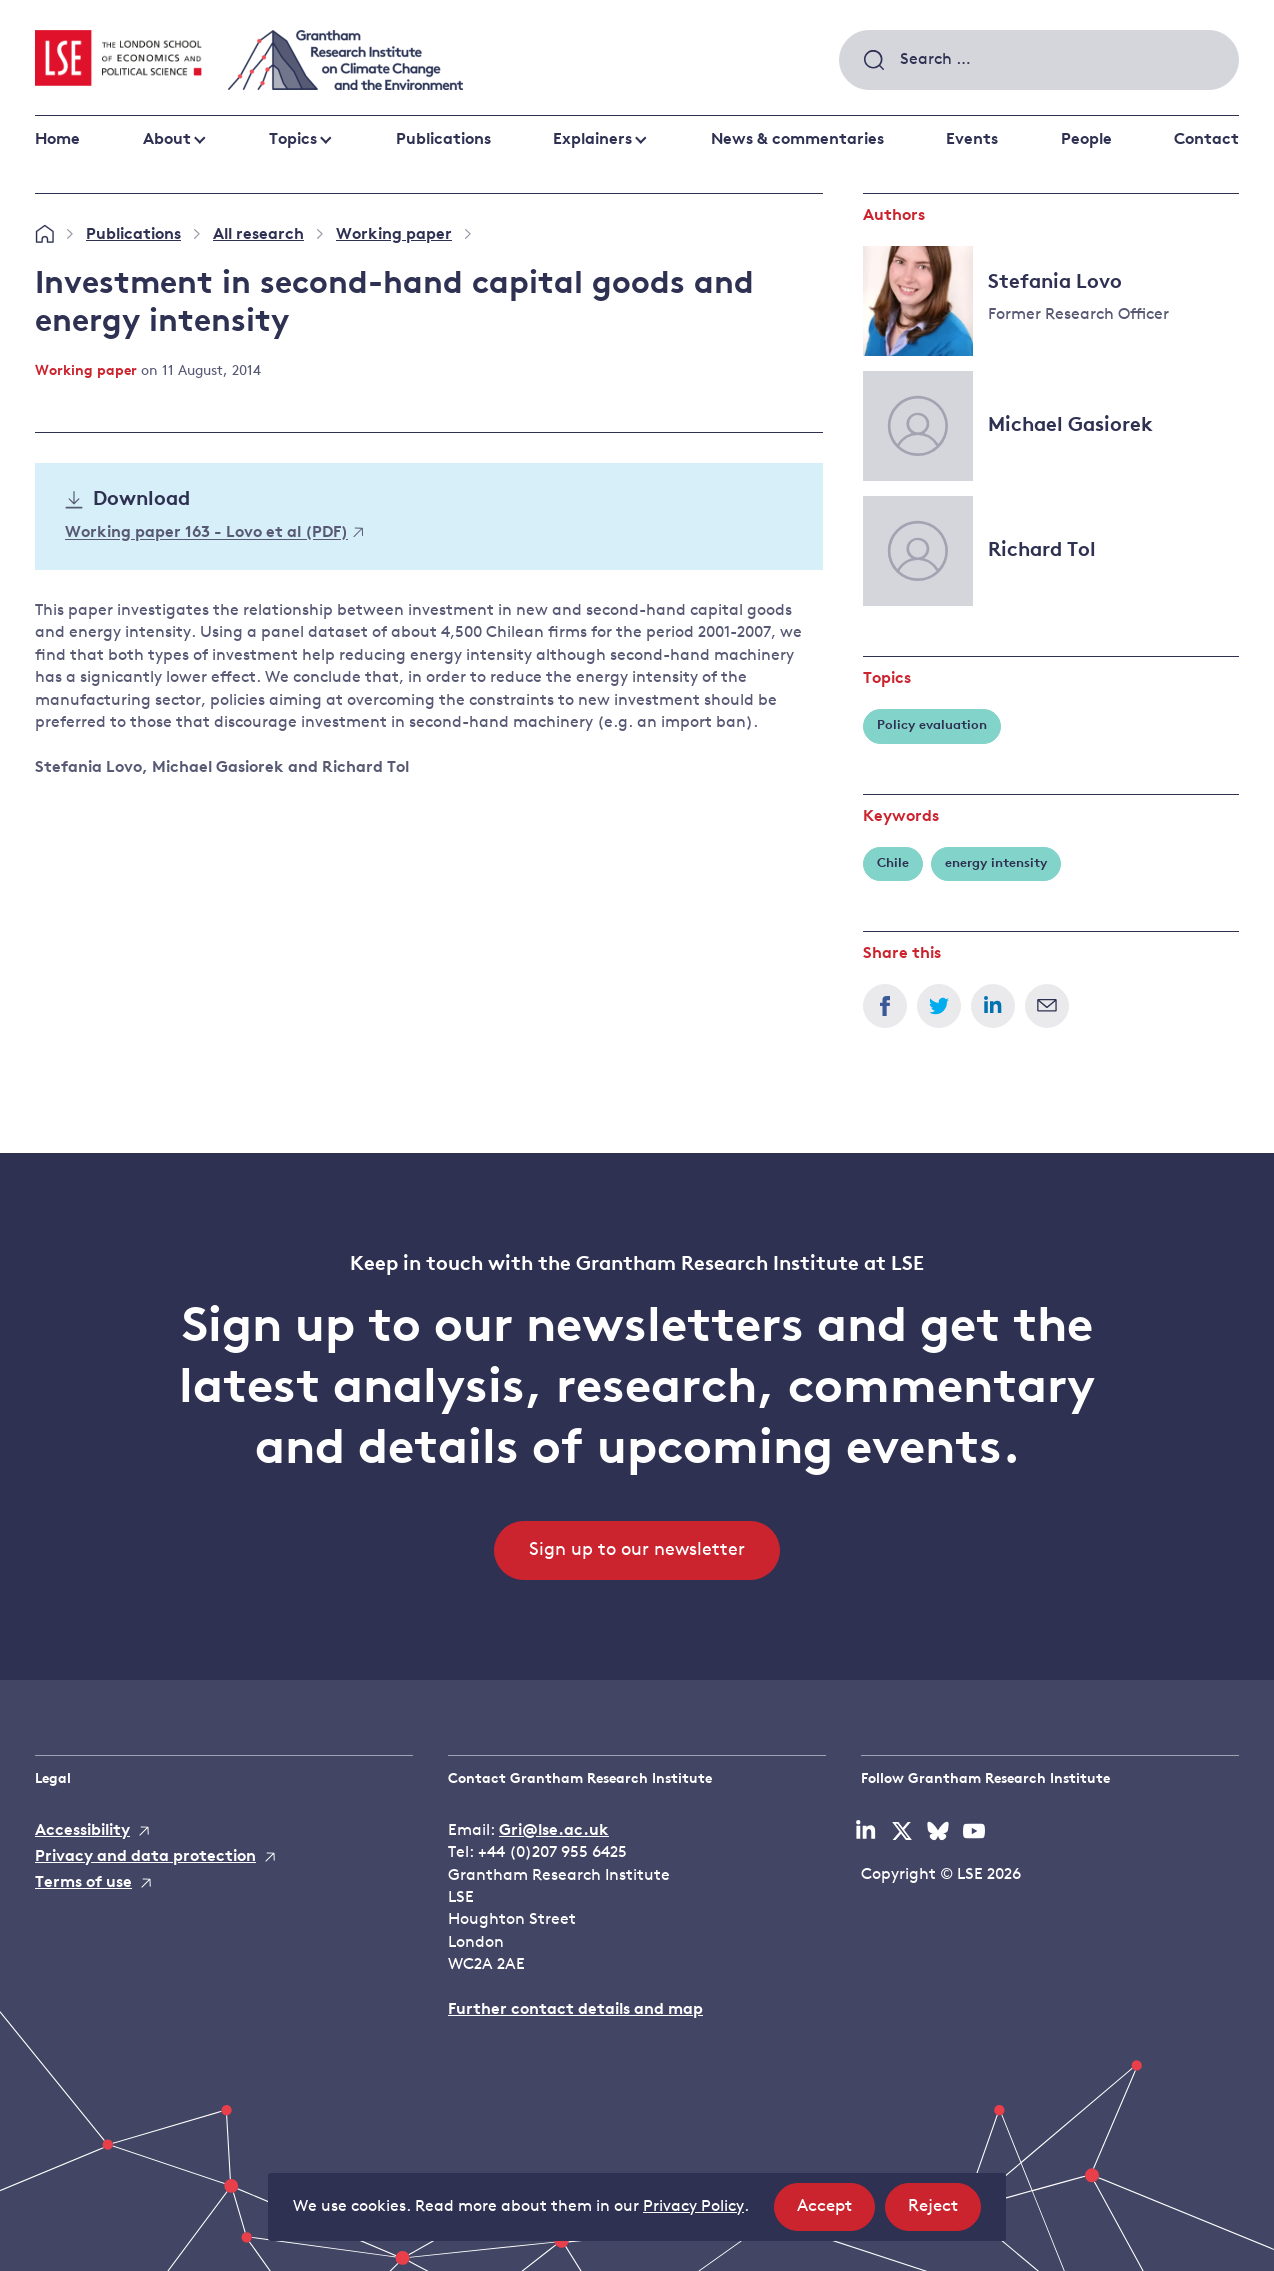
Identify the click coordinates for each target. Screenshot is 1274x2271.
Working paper (394, 235)
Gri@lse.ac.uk (554, 1831)
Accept (836, 2212)
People (1086, 140)
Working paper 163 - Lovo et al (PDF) (214, 534)
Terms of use (83, 1883)
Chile (893, 863)
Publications (443, 140)
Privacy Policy (693, 2207)
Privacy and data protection (145, 1857)
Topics (293, 140)
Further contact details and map (575, 2010)
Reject (944, 2212)
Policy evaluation (932, 725)
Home (57, 140)
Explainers (592, 140)
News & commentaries (797, 140)
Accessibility (82, 1831)
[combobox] (1039, 60)
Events (972, 140)
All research (258, 235)
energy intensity (996, 863)
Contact (1206, 140)
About (167, 140)
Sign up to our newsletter (637, 1550)
